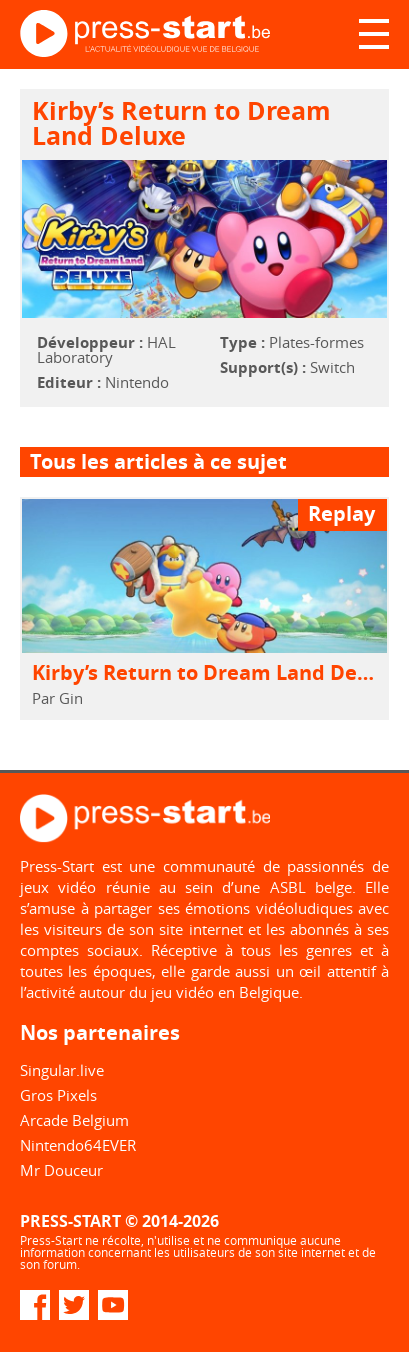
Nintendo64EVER (78, 1145)
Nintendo (137, 382)
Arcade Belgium (74, 1120)
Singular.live (62, 1070)
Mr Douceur (61, 1170)
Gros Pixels (58, 1095)
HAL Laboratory (106, 349)
